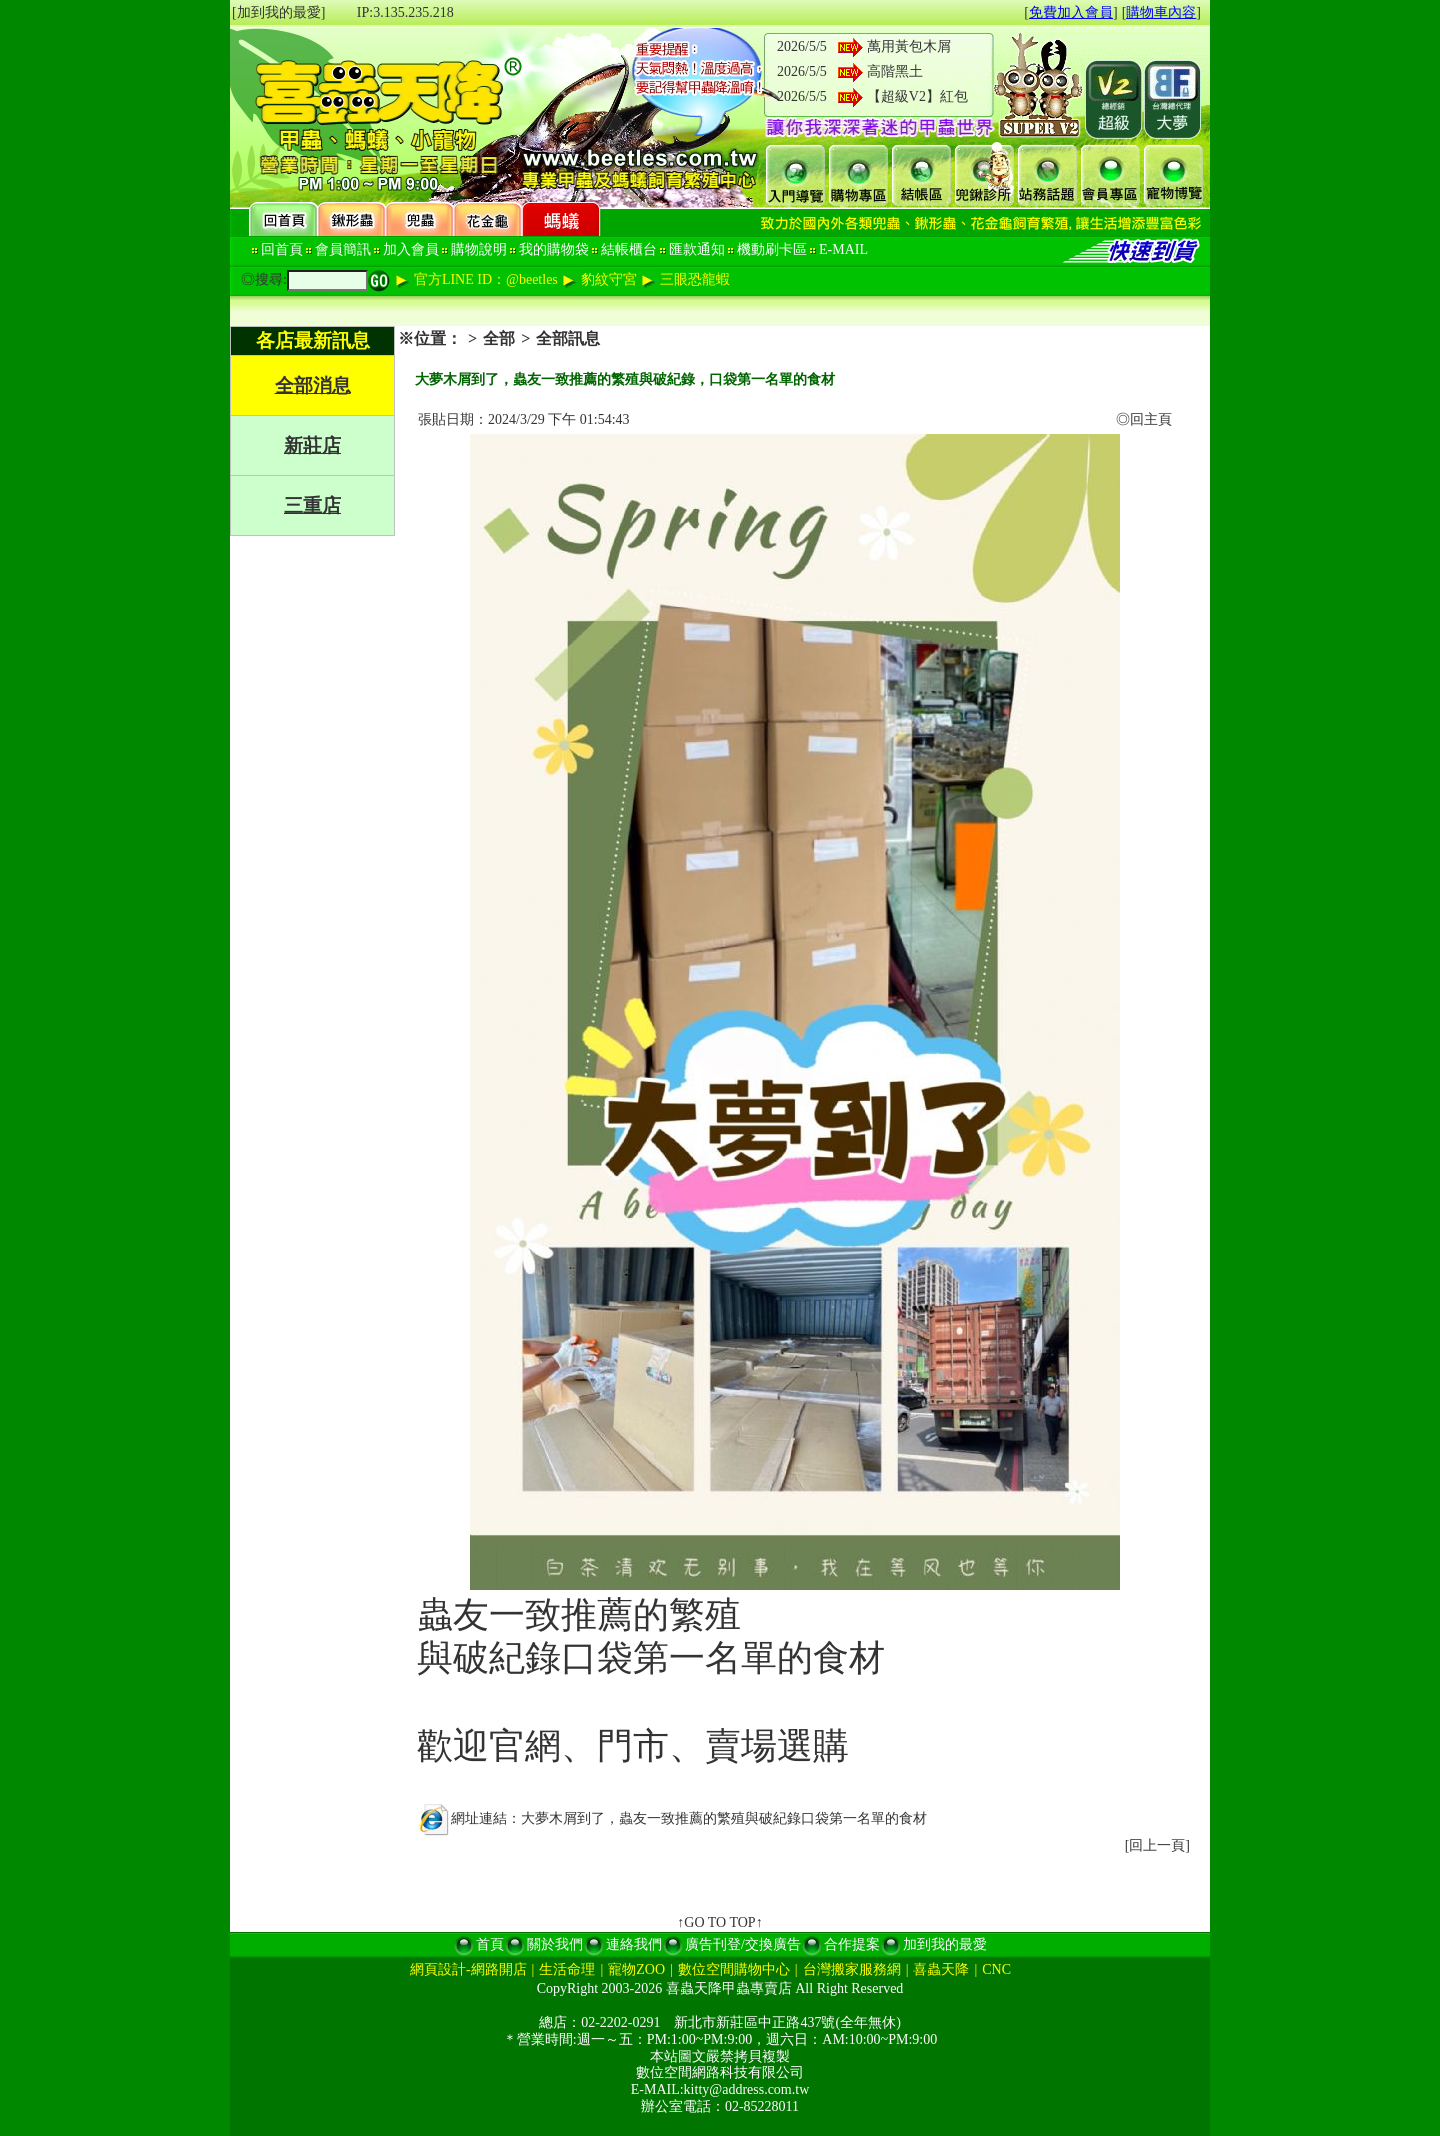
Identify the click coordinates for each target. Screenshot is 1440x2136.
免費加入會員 (1071, 12)
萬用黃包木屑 (909, 46)
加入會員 (411, 249)
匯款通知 (697, 249)
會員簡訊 (343, 249)
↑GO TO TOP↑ (719, 1922)
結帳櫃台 (629, 249)
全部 (499, 338)
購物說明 (479, 249)
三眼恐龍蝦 (695, 279)
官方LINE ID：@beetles (486, 279)
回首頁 (282, 249)
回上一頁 (1157, 1845)
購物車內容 (1161, 12)
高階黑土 (895, 71)
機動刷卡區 (772, 249)
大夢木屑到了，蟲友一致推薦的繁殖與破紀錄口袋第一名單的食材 (724, 1818)
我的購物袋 (554, 249)
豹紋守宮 (609, 279)
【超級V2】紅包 (917, 96)
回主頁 (1151, 419)
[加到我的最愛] (278, 12)
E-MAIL (843, 249)
